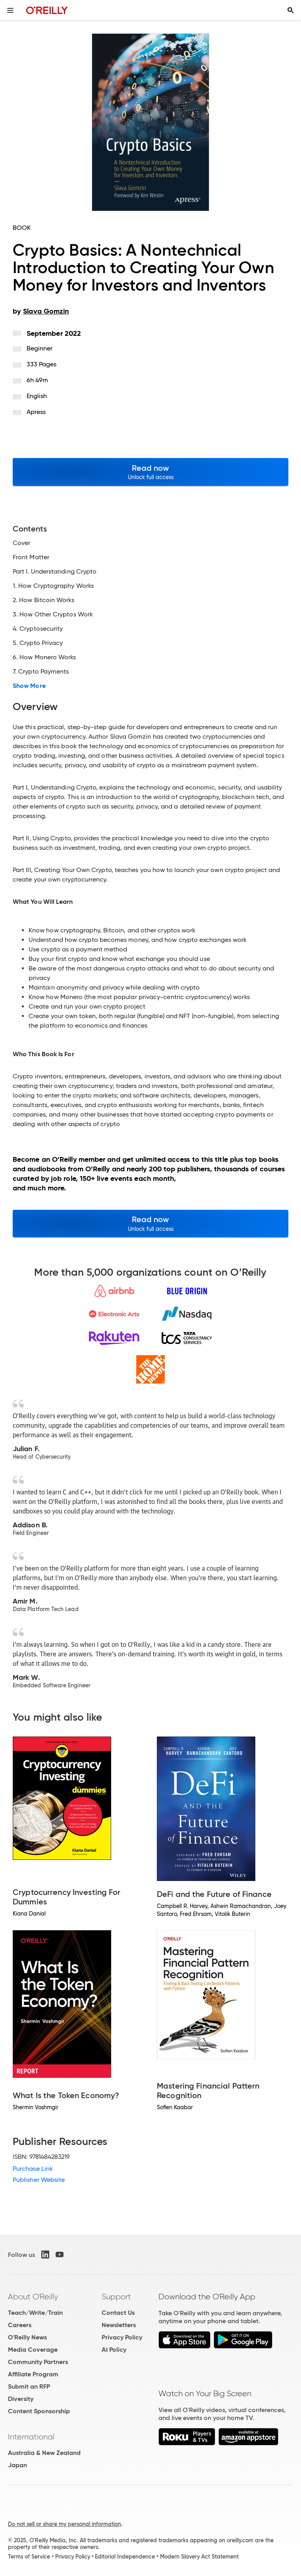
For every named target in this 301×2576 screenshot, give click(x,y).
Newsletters (119, 2325)
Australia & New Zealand (44, 2453)
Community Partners (38, 2362)
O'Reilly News (27, 2337)
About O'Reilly (33, 2296)
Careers (19, 2325)
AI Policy (114, 2349)
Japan (17, 2465)
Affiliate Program (33, 2374)
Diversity (20, 2399)
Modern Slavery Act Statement (199, 2556)
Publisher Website (39, 2179)
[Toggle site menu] (10, 10)
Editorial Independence (125, 2556)
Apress (36, 412)
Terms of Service (29, 2556)
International (31, 2436)
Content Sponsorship (39, 2411)
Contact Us (118, 2312)
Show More (29, 686)
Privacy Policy (122, 2337)
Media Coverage (33, 2349)
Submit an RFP (29, 2386)
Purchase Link (33, 2168)
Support (116, 2296)
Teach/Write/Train (35, 2312)
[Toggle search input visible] (290, 10)
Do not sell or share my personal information (64, 2524)
